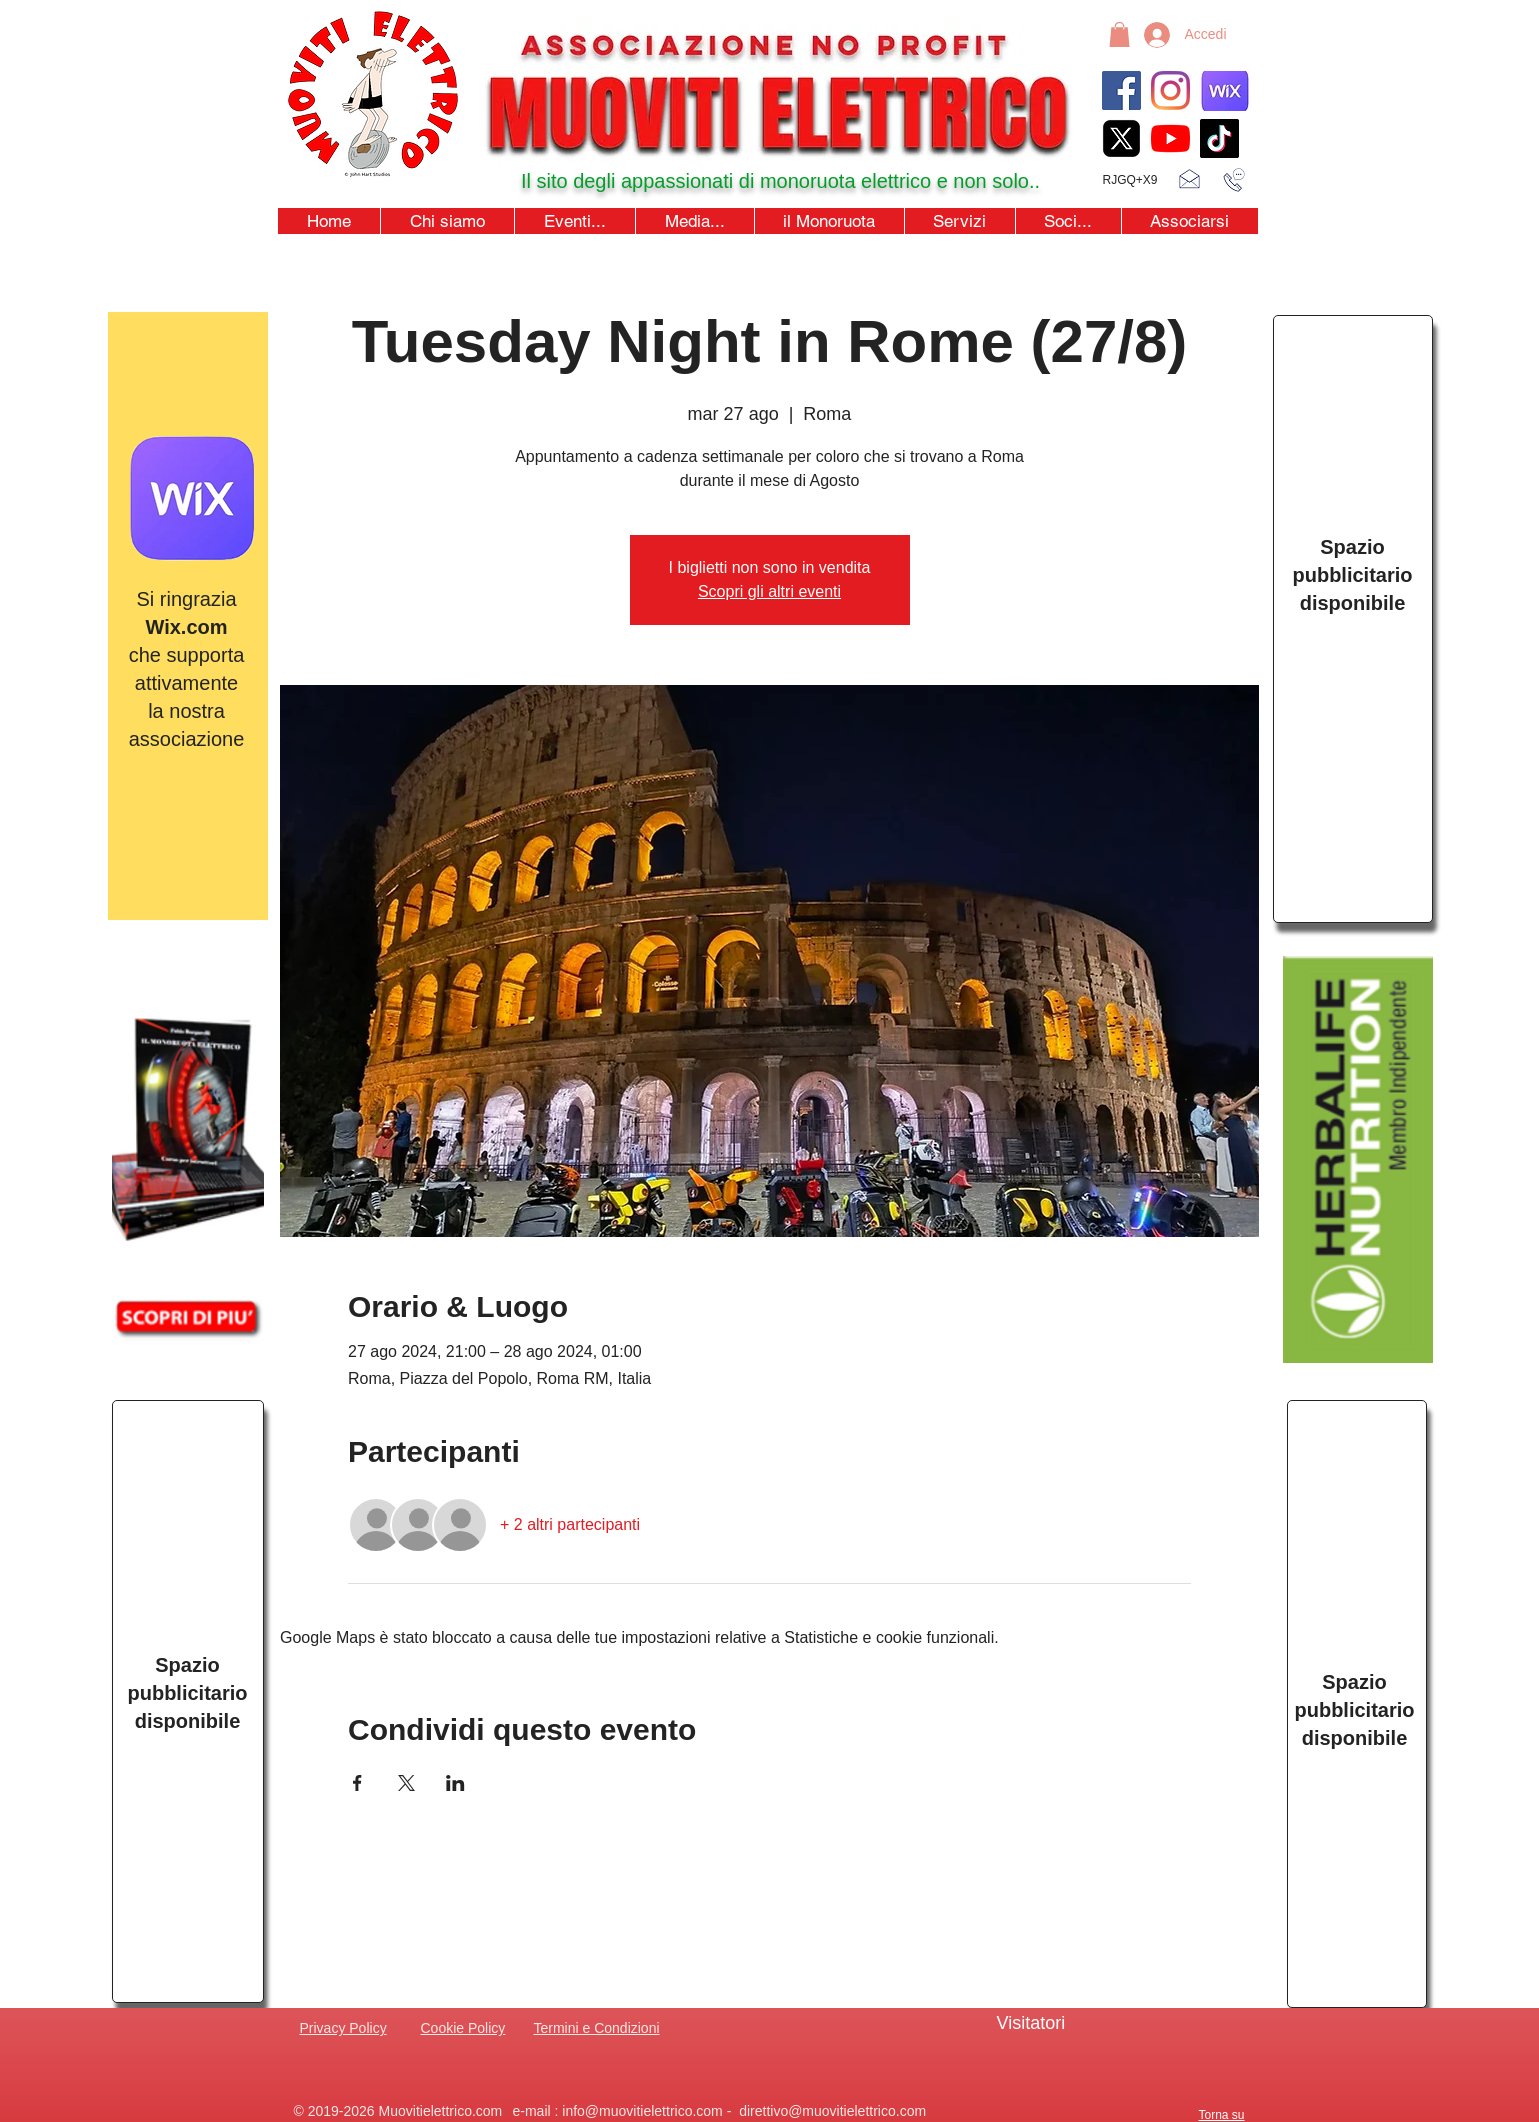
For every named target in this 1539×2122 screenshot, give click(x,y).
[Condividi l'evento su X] (406, 1783)
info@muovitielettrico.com (642, 2111)
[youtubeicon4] (1170, 138)
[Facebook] (1121, 90)
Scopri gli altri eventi (769, 591)
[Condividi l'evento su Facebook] (357, 1783)
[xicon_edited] (1121, 138)
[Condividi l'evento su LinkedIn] (455, 1783)
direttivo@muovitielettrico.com (832, 2111)
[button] (1119, 34)
